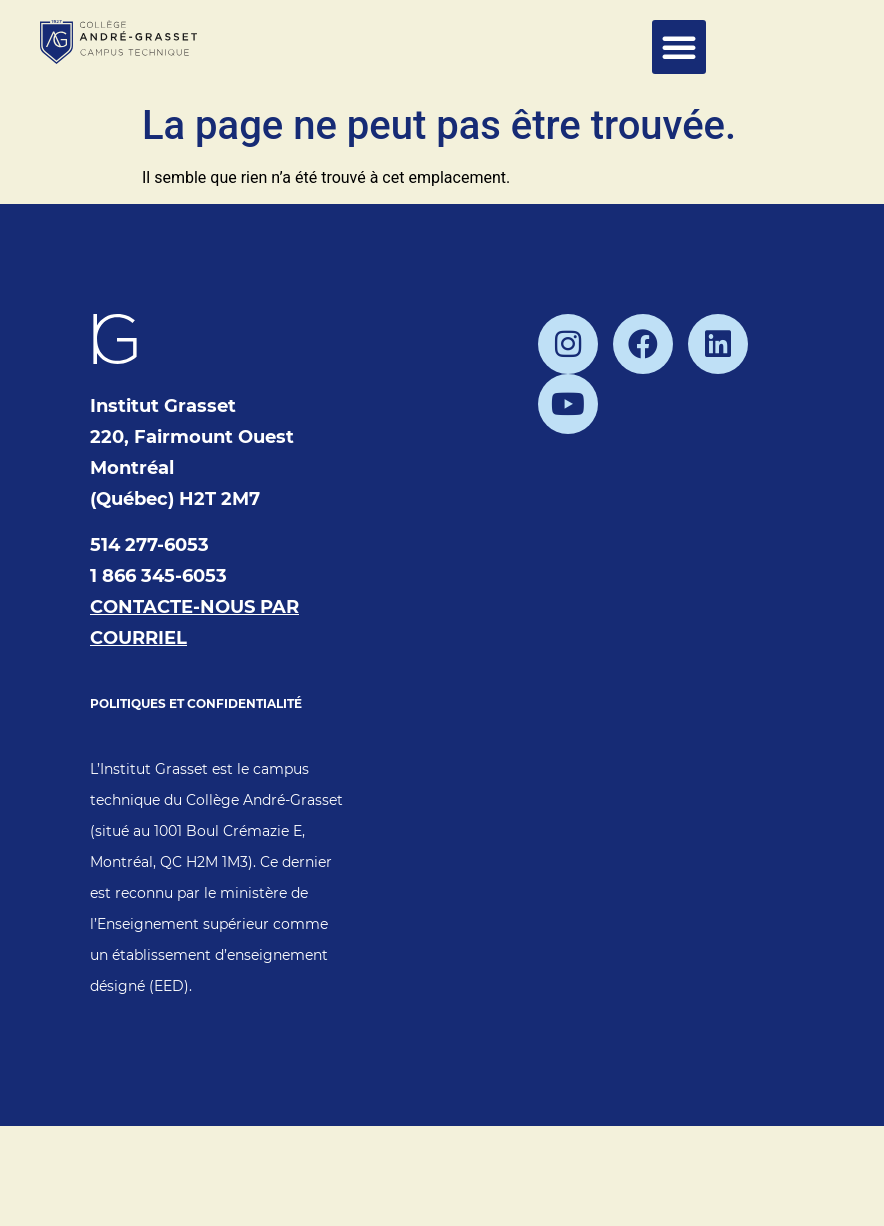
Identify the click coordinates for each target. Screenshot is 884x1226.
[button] (679, 47)
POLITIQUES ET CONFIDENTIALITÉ (196, 703)
